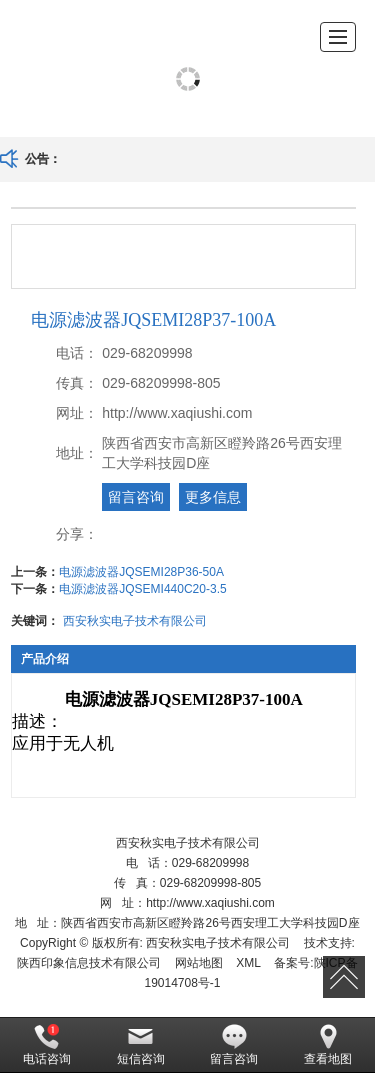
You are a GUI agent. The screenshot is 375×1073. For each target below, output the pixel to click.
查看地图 (328, 1045)
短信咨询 (141, 1045)
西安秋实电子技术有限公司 (135, 621)
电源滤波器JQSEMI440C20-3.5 (142, 589)
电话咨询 (47, 1045)
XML (248, 963)
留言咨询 (136, 497)
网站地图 (199, 963)
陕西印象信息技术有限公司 (89, 963)
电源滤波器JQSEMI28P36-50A (141, 572)
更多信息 (213, 497)
